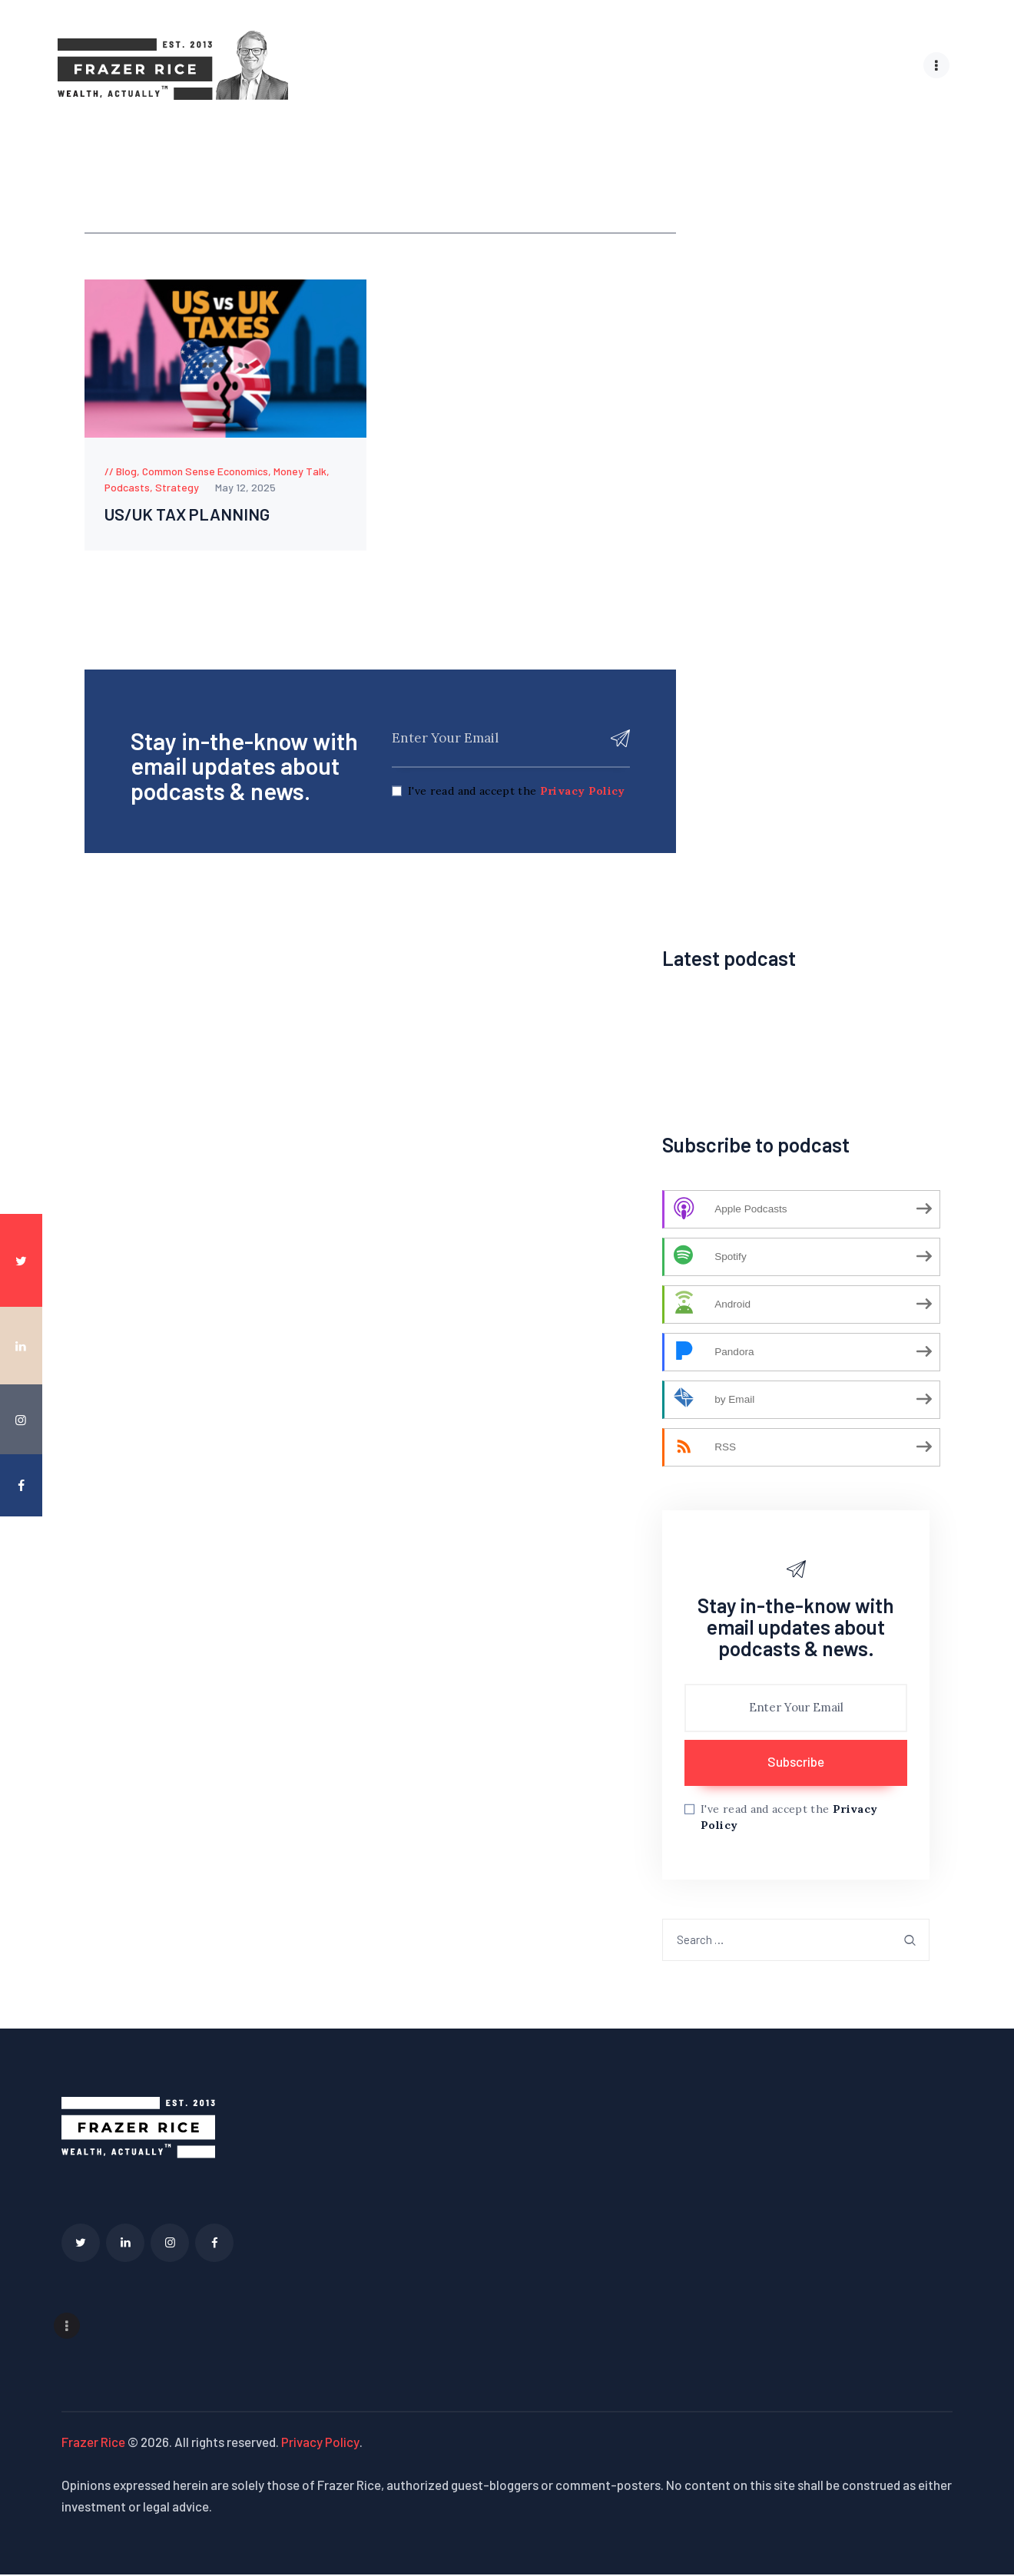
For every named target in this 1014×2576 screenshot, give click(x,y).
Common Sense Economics (205, 470)
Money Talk (299, 470)
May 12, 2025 (245, 486)
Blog (126, 470)
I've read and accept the (516, 794)
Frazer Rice (93, 2444)
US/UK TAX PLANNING (203, 515)
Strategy (177, 486)
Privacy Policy (582, 794)
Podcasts (127, 486)
